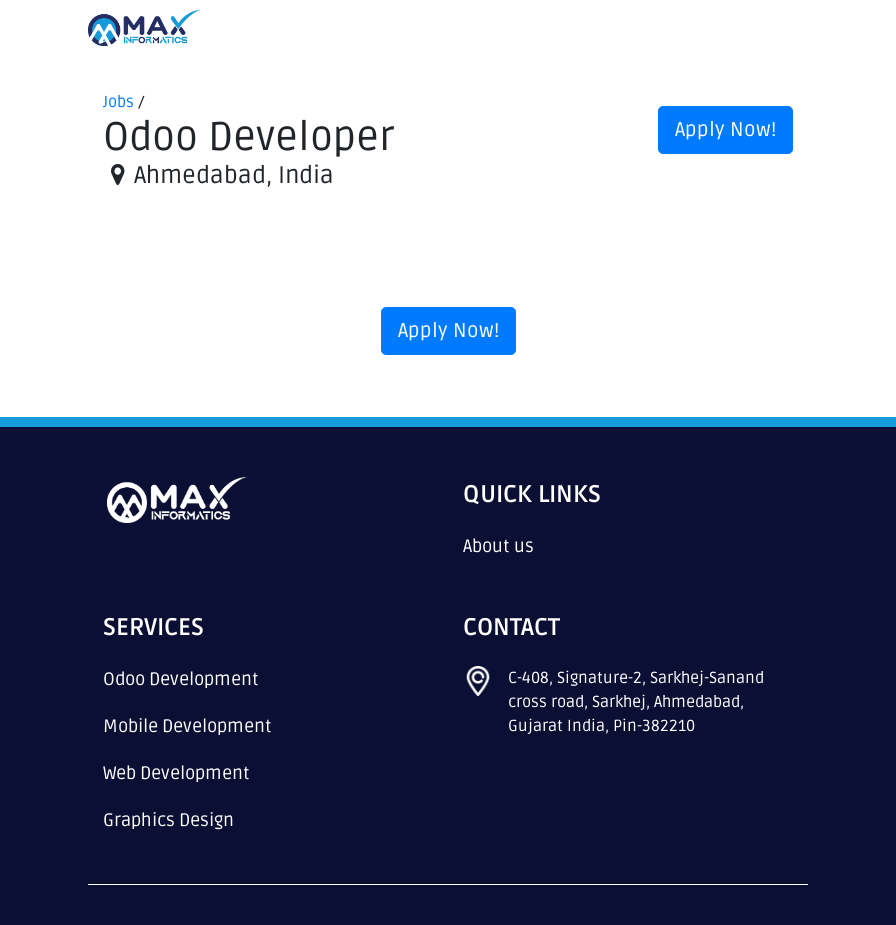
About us (498, 546)
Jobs (118, 102)
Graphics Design (168, 820)
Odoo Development (181, 679)
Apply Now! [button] (725, 130)
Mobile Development (187, 726)
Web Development (176, 773)
